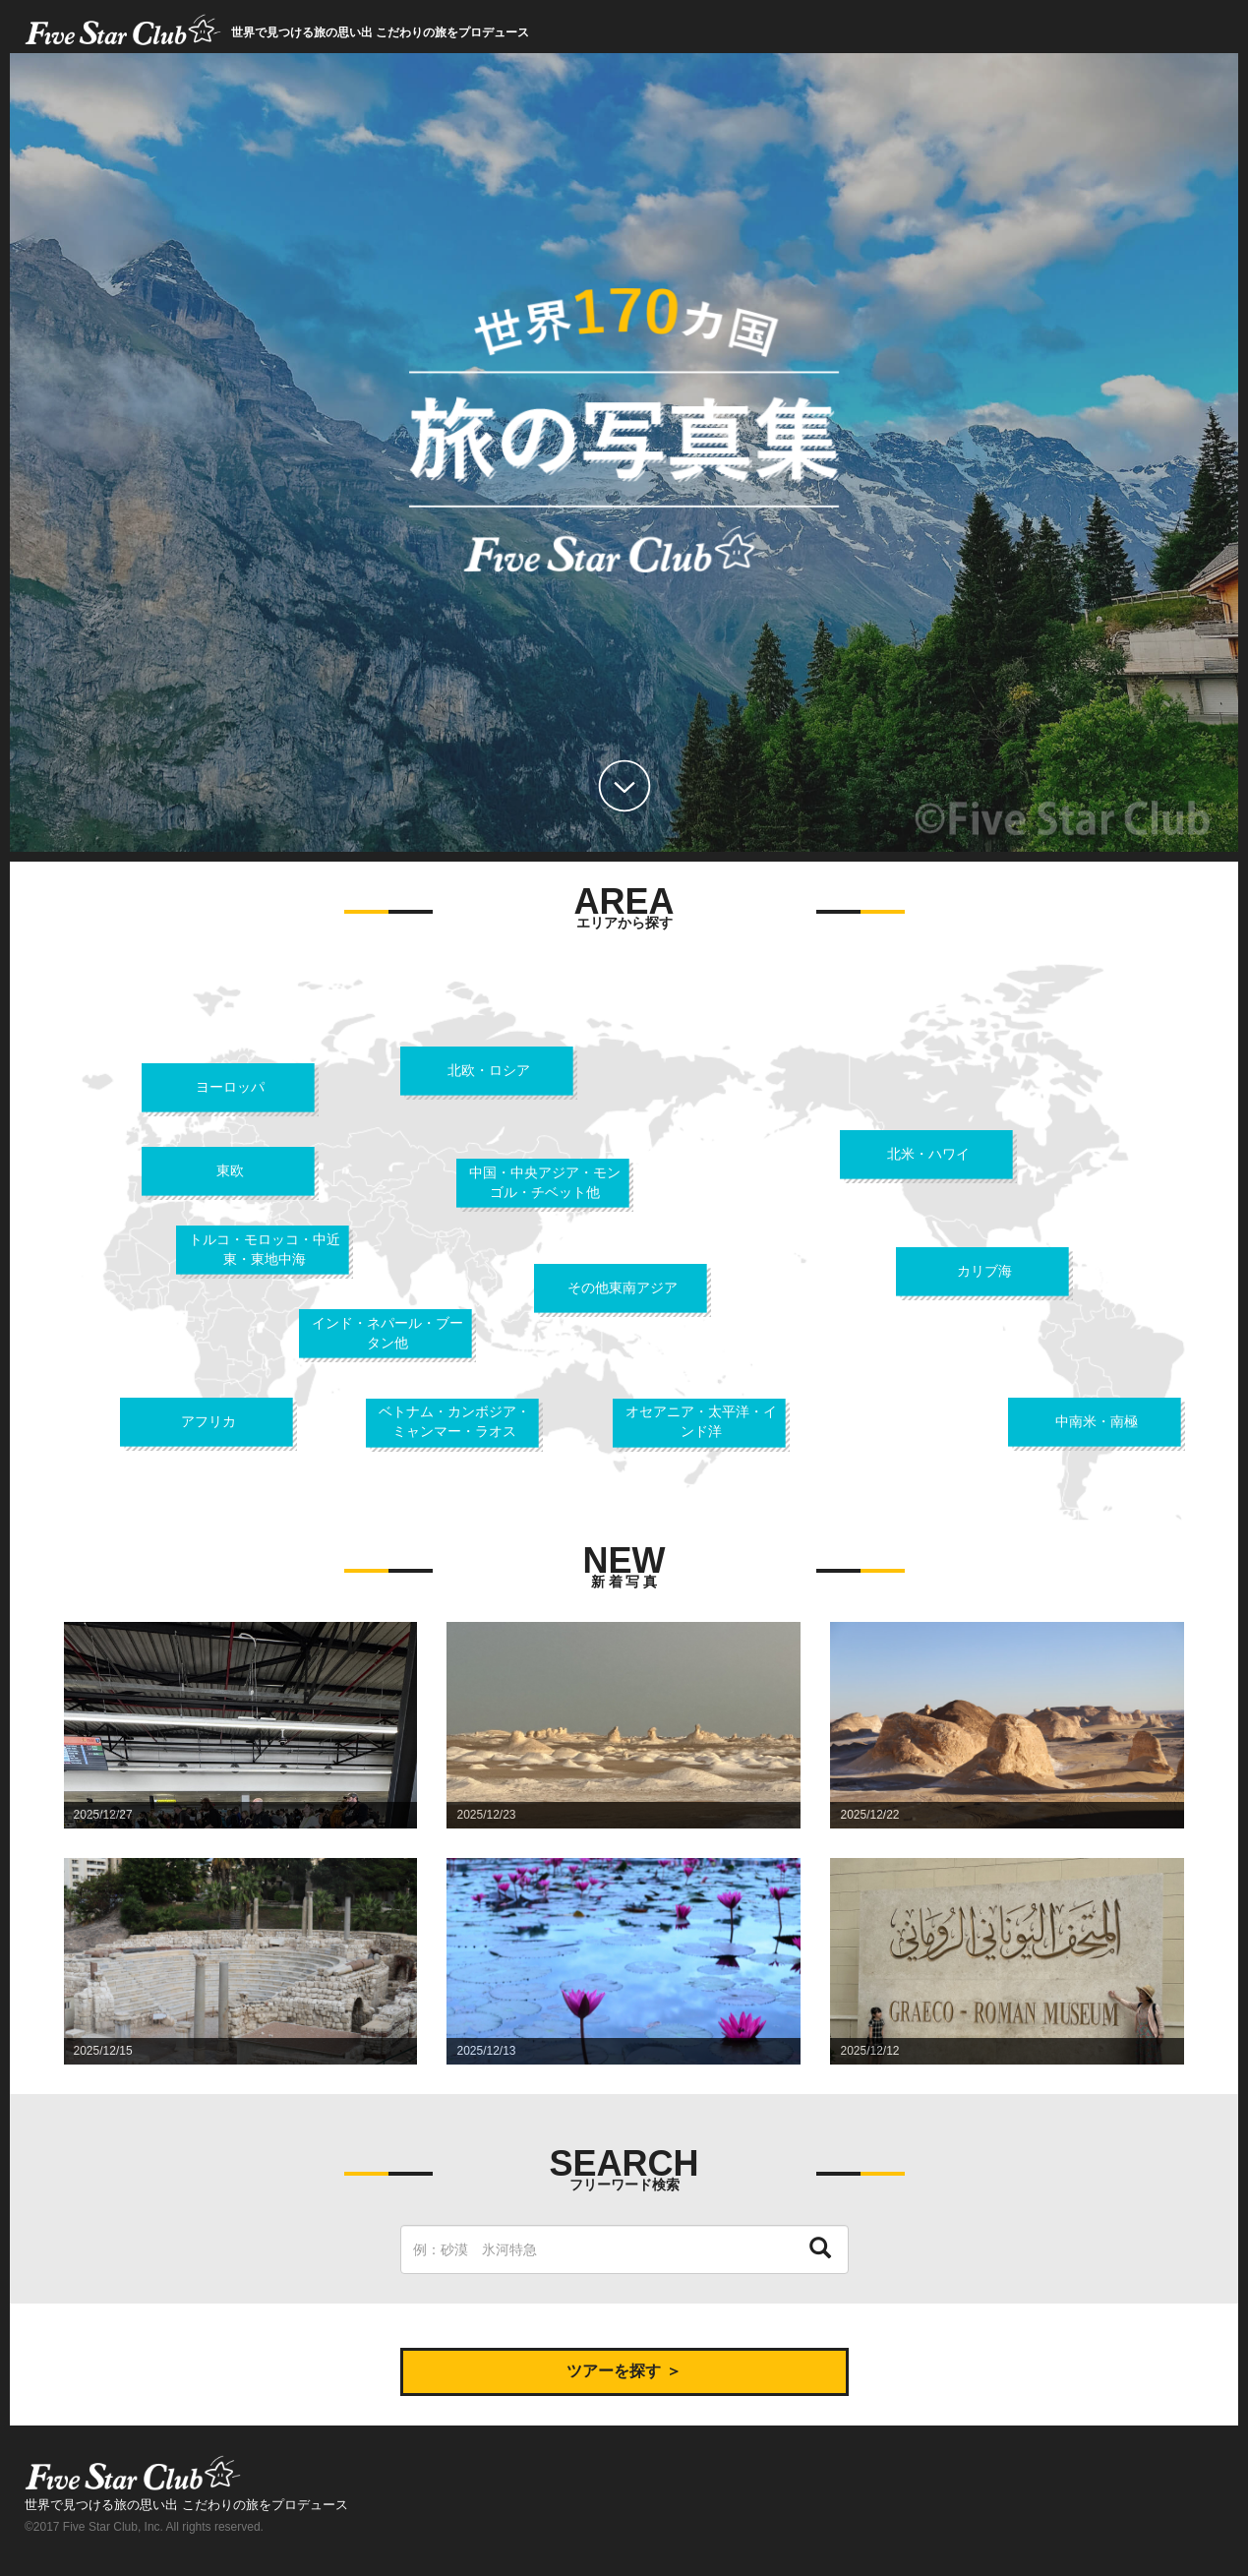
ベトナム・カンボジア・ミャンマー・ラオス (454, 1421)
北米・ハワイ (928, 1154)
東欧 (230, 1170)
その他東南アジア (622, 1287)
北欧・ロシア (488, 1070)
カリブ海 (984, 1271)
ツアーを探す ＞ (623, 2371)
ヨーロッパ (230, 1087)
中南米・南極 (1096, 1421)
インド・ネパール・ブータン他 (387, 1332)
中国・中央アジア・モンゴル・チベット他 (545, 1182)
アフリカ (208, 1421)
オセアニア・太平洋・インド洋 (701, 1421)
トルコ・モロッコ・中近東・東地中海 (264, 1249)
